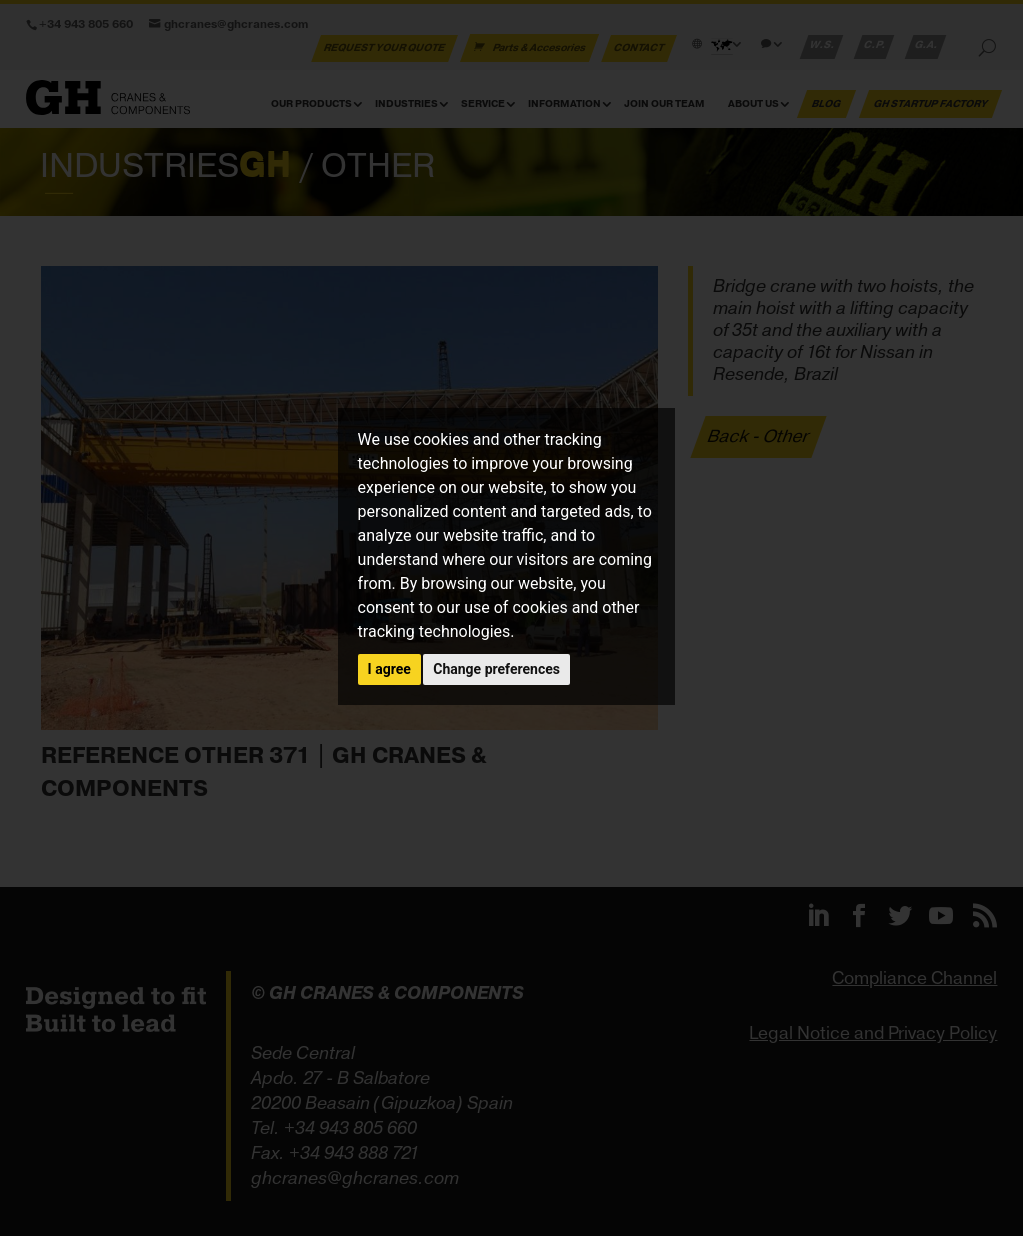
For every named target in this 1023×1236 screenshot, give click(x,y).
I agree (389, 669)
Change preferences (496, 669)
